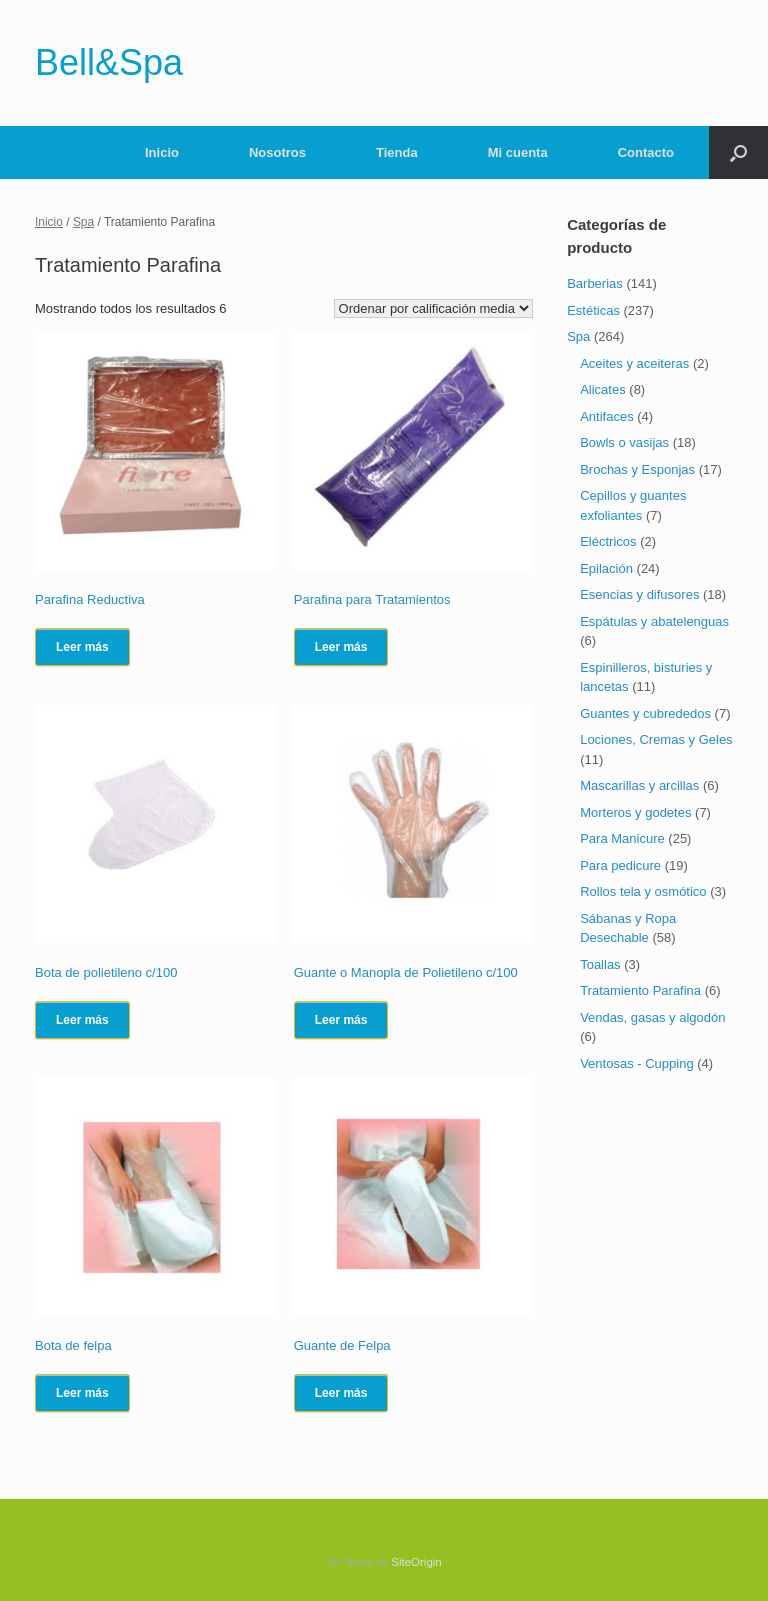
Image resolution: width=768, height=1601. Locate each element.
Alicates (603, 389)
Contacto (646, 152)
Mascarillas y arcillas (639, 785)
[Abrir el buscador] (738, 152)
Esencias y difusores (639, 594)
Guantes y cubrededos (645, 713)
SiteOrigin (416, 1562)
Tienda (397, 152)
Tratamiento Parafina (640, 990)
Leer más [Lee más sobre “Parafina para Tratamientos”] (341, 647)
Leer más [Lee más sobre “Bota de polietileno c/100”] (82, 1020)
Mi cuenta (518, 152)
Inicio (162, 152)
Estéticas (593, 310)
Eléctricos (608, 541)
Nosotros (277, 152)
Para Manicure (622, 838)
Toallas (600, 964)
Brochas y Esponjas (637, 469)
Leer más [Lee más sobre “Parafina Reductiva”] (82, 647)
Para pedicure (620, 865)
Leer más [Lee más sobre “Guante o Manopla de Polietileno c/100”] (341, 1020)
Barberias (595, 283)
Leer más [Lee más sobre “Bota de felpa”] (82, 1393)
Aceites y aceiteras (634, 363)
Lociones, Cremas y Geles (656, 739)
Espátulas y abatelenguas (654, 621)
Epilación (606, 568)
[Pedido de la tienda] (433, 308)
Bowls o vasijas (624, 442)
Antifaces (606, 416)
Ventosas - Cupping (636, 1063)
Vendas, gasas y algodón (652, 1017)
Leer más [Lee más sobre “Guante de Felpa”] (341, 1393)
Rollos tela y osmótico (643, 891)
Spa (83, 222)
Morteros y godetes (635, 812)
